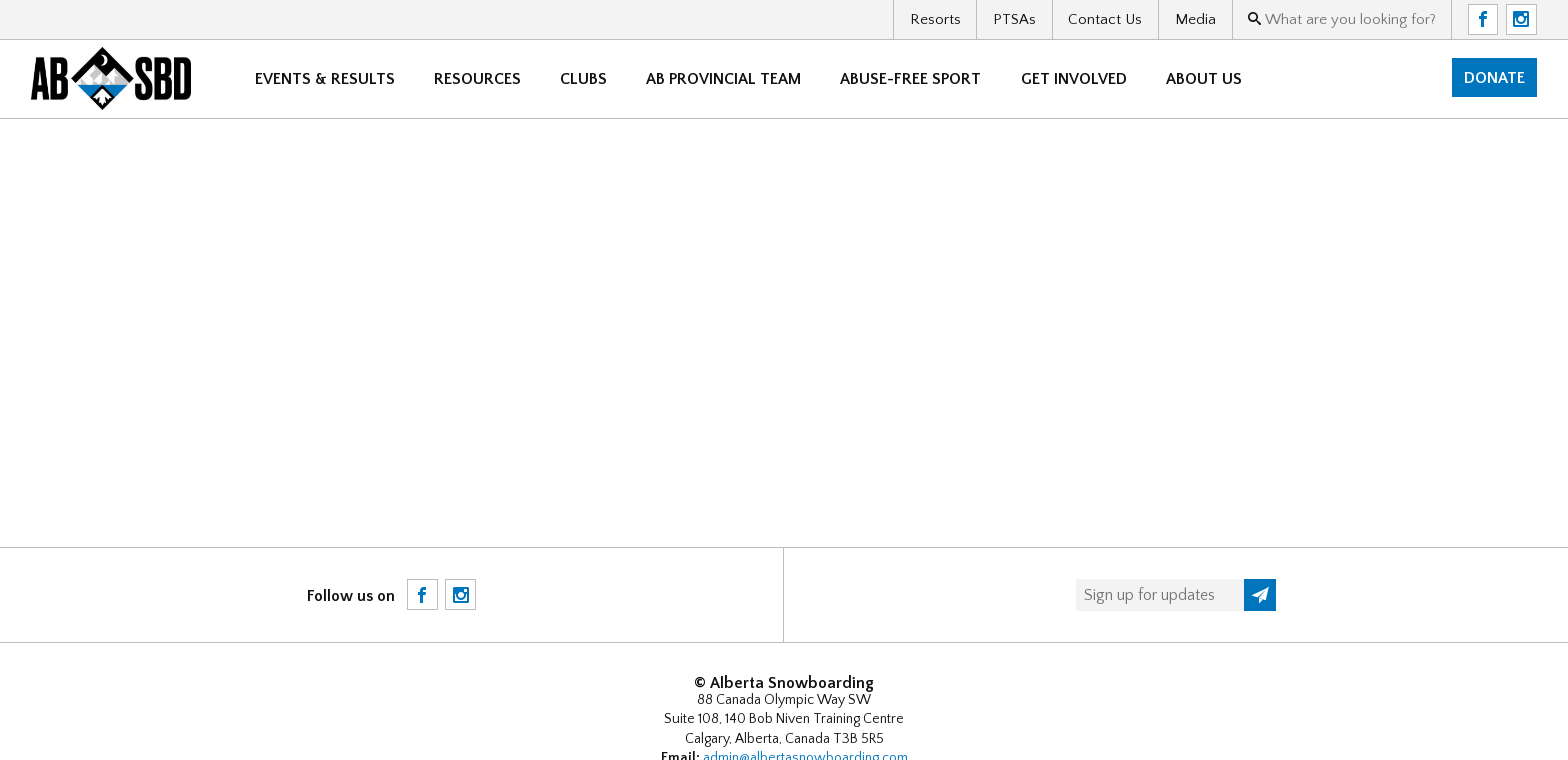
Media (1195, 19)
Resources (477, 79)
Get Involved (1074, 79)
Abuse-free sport (910, 79)
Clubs (583, 79)
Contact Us (1105, 19)
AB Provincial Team (723, 79)
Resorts (935, 19)
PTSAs (1014, 19)
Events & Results (325, 79)
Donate (1494, 78)
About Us (1204, 79)
